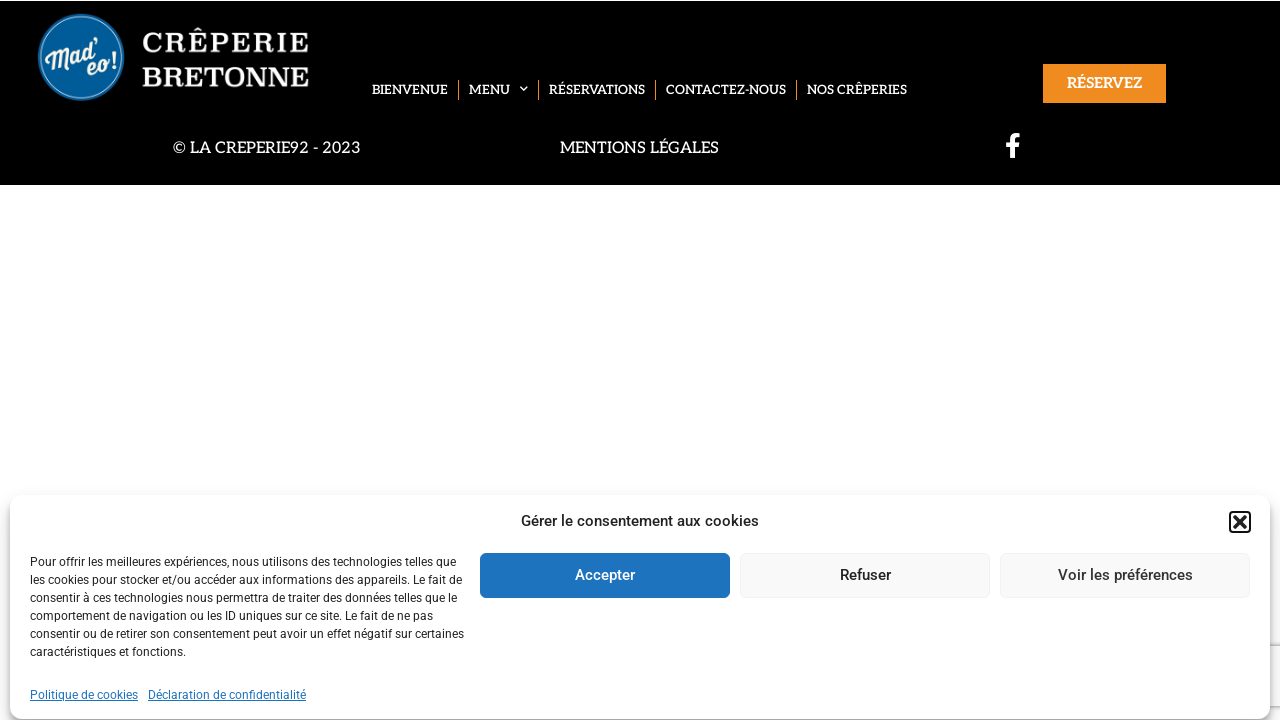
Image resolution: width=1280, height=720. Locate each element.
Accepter (605, 608)
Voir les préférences (1125, 608)
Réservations (597, 90)
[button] (1240, 554)
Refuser (865, 608)
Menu (498, 90)
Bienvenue (410, 90)
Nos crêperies (857, 90)
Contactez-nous (726, 90)
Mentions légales (639, 148)
